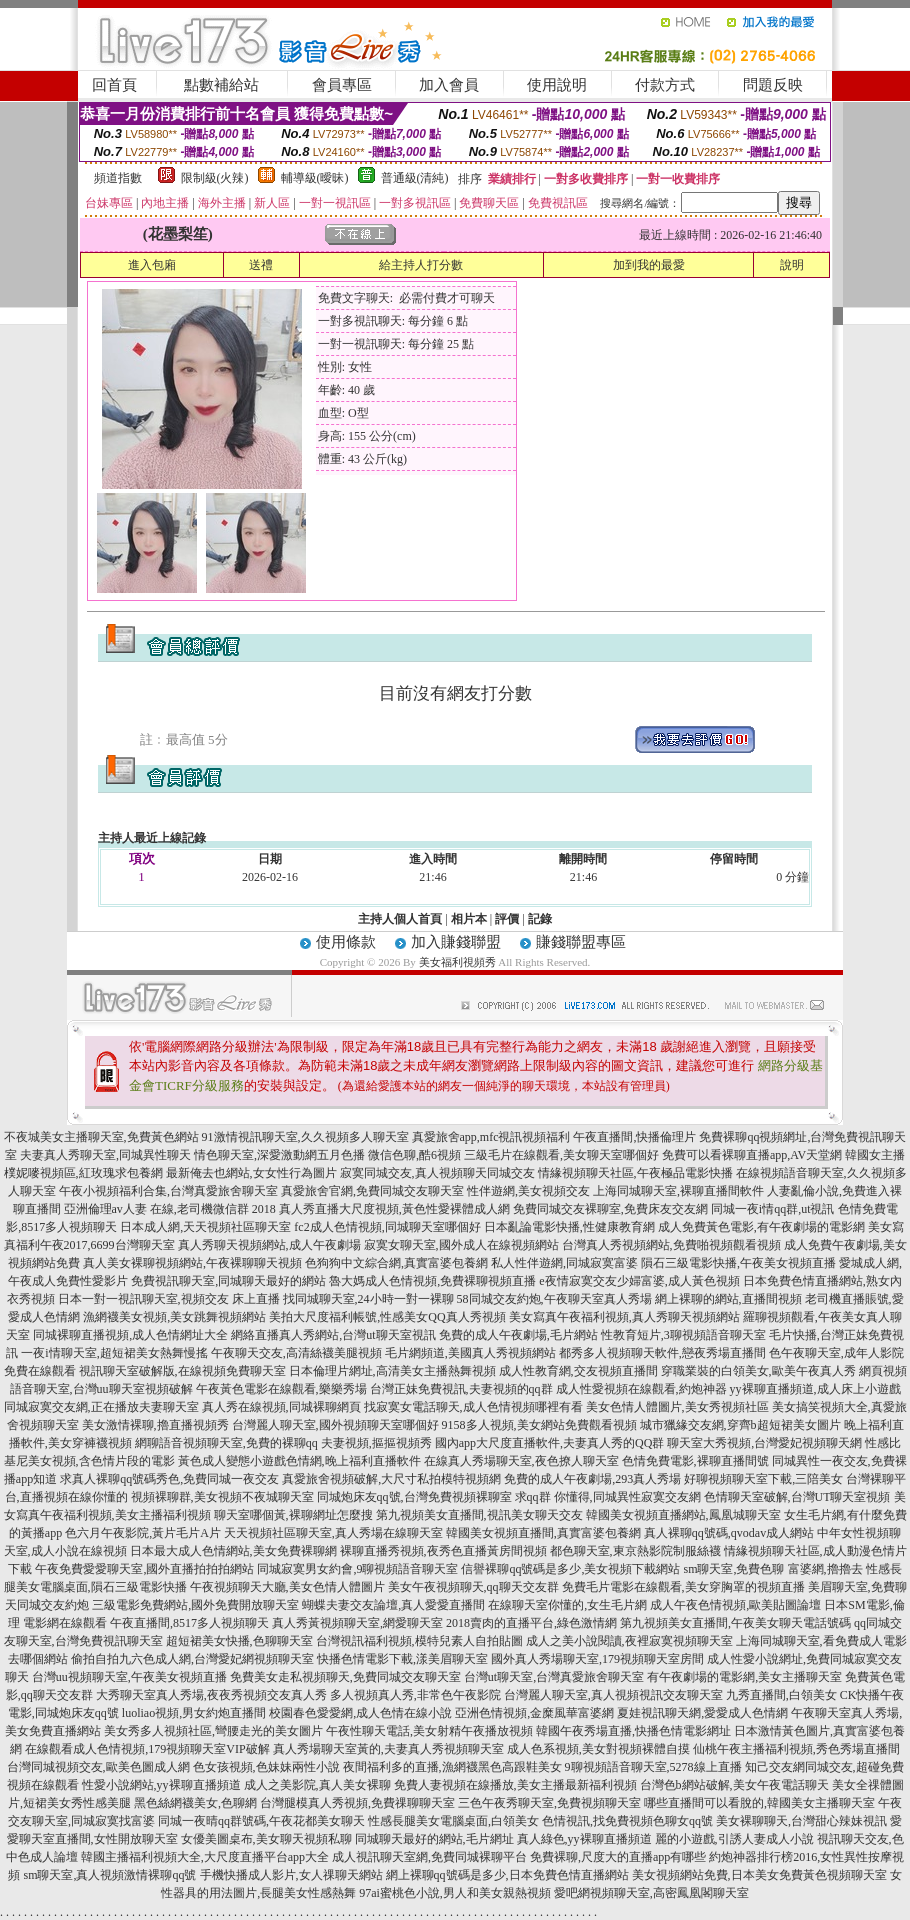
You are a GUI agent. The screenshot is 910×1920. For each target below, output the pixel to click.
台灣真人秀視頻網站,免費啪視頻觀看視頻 (671, 1245)
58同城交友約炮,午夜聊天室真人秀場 (554, 1299)
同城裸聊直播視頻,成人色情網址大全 (130, 1335)
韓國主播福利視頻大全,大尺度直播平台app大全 (205, 1857)
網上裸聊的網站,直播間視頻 (728, 1299)
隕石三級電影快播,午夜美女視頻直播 (738, 1263)
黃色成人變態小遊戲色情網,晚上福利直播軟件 (299, 1461)
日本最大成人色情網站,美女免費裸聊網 (233, 1551)
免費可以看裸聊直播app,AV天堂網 (752, 1155)
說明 (792, 265)
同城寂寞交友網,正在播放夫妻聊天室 (101, 1407)
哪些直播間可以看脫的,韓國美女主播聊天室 (759, 1803)
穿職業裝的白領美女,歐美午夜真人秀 (758, 1371)
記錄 (540, 919)
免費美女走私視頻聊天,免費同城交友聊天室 (345, 1677)
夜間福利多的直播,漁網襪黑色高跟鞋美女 (452, 1767)
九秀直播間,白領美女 (781, 1695)
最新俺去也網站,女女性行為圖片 (251, 1173)
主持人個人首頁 (400, 919)
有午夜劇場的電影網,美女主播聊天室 (744, 1677)
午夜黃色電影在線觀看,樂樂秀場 (281, 1389)
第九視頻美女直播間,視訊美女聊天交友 (479, 1515)
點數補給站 (221, 85)
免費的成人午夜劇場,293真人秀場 (592, 1479)
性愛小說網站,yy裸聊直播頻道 (161, 1785)
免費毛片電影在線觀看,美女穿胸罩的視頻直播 (683, 1587)
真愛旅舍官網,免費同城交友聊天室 (372, 1191)
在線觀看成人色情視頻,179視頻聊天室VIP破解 (147, 1749)
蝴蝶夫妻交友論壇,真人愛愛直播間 (393, 1605)
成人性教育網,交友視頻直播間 (578, 1371)
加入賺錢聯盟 (456, 942)
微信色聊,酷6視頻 (414, 1155)
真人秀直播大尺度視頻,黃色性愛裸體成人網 (394, 1209)
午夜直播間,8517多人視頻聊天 (189, 1623)
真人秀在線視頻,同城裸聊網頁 (281, 1407)
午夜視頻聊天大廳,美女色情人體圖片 (287, 1587)
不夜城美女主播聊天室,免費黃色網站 (101, 1137)
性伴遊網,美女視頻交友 (528, 1191)
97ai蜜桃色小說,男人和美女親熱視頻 (455, 1893)
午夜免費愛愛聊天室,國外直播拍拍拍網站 (144, 1569)
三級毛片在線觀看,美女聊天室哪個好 (561, 1155)
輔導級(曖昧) (315, 178)
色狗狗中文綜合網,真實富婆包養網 (396, 1263)
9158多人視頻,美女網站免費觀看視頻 (539, 1425)
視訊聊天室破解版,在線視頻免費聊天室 (182, 1371)
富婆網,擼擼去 (825, 1569)
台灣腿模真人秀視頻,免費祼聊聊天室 (357, 1803)
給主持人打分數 (421, 265)
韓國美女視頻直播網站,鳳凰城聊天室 (683, 1515)
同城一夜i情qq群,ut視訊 (773, 1209)
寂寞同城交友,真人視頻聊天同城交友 (437, 1173)
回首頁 (114, 85)
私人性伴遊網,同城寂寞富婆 (564, 1263)
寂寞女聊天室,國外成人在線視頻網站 (461, 1245)
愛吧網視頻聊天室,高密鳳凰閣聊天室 (651, 1893)
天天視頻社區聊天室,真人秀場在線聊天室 (333, 1533)
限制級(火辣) (215, 178)
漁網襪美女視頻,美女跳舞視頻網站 (174, 1317)
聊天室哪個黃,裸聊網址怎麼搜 (293, 1515)
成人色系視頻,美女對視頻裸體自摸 (598, 1749)
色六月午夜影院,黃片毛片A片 (143, 1533)
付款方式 (665, 85)
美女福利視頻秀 (457, 962)
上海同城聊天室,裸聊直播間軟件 (678, 1191)
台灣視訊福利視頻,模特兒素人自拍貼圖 (419, 1641)
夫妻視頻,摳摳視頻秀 (376, 1443)
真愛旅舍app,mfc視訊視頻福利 (491, 1137)
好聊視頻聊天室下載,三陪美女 (763, 1479)
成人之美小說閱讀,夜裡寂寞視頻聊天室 (629, 1641)
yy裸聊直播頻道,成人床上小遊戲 (815, 1389)
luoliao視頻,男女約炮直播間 (194, 1713)
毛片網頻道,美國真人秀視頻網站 (470, 1353)
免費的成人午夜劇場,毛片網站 (518, 1335)
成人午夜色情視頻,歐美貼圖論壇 (735, 1605)
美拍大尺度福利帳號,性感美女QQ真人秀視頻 (387, 1317)
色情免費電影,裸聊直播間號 (695, 1461)
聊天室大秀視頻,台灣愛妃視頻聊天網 (764, 1443)
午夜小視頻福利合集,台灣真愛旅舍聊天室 (168, 1191)
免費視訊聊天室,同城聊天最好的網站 (228, 1281)
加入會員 (449, 85)
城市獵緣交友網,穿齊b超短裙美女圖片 (740, 1425)
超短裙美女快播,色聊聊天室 (239, 1641)
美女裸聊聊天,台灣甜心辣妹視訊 (801, 1821)
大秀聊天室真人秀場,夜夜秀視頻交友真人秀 (211, 1695)
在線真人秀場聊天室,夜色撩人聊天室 (521, 1461)
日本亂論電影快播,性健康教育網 (569, 1227)
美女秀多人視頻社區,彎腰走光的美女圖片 (213, 1731)
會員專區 (342, 85)
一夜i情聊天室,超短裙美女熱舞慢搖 (114, 1353)
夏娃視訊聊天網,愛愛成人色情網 (702, 1713)
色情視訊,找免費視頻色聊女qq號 (627, 1821)
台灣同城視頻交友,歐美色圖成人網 (98, 1767)
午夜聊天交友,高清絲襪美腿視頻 (296, 1353)
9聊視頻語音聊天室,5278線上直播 (653, 1767)
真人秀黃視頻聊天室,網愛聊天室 (357, 1623)
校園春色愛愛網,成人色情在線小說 (360, 1713)
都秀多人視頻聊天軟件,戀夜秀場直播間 (662, 1353)
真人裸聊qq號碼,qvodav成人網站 (729, 1533)
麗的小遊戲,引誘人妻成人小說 (734, 1839)
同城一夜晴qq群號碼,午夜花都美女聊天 (261, 1821)
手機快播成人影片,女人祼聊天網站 (291, 1875)
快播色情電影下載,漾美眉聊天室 (402, 1659)
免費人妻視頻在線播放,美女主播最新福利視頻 (515, 1785)
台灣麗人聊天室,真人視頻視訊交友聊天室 (613, 1695)
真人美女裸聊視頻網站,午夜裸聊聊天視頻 (192, 1263)
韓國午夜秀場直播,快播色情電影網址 (633, 1731)
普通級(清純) (415, 178)
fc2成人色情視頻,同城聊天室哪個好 (387, 1227)
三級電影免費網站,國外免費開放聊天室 (195, 1605)
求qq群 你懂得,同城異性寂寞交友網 (608, 1497)
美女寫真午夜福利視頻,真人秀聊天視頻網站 (624, 1317)
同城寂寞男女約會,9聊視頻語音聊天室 (357, 1569)
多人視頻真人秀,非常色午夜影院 (415, 1695)
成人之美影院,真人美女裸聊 (317, 1785)
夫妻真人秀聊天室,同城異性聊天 (105, 1155)
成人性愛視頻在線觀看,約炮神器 (641, 1389)
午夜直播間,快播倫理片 (634, 1137)
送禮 (261, 265)
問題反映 (773, 85)
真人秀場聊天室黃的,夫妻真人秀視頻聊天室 (388, 1749)
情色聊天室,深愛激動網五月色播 (279, 1155)
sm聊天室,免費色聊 (733, 1569)
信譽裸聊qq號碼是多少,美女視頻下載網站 (570, 1569)
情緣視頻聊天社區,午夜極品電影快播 (635, 1173)
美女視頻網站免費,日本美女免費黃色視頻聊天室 (759, 1875)
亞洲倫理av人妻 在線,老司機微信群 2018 (170, 1209)
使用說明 (557, 85)
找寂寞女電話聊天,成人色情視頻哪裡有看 (473, 1407)
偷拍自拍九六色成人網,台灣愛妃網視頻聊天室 (192, 1659)
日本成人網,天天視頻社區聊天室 (205, 1227)
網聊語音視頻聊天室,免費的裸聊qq (226, 1443)
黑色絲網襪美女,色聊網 (195, 1803)
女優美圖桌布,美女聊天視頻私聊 (266, 1839)
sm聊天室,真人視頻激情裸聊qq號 (109, 1875)
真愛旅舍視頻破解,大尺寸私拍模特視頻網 (391, 1479)
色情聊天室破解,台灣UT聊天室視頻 (797, 1497)
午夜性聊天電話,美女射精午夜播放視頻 (429, 1731)
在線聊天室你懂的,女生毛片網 (567, 1605)
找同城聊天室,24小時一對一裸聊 (368, 1299)
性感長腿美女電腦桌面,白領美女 (453, 1821)
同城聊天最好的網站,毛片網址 (434, 1839)
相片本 (469, 919)
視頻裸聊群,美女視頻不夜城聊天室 (222, 1497)
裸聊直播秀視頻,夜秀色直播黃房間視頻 (443, 1551)
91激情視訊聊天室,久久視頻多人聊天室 (305, 1137)
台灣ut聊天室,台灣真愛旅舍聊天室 (554, 1677)
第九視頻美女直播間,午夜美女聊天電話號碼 (735, 1623)
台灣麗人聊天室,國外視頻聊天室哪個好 (335, 1425)
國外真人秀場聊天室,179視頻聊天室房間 (597, 1659)
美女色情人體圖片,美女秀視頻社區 (677, 1407)
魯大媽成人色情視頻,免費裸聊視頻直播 (432, 1281)
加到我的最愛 (649, 265)
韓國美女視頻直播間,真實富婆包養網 (543, 1533)
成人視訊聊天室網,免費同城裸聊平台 (429, 1857)
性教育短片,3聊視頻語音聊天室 (683, 1335)
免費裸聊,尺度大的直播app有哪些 (618, 1857)
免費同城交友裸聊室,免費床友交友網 (610, 1209)
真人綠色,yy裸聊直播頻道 (584, 1839)
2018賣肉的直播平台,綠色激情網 (531, 1623)
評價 (507, 919)
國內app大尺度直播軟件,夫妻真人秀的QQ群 (550, 1443)
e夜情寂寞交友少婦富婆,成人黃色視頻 (639, 1281)
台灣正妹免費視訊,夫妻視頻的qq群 (461, 1389)
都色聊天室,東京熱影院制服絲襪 (635, 1551)
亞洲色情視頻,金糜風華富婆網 (534, 1713)
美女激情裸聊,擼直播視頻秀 (155, 1425)
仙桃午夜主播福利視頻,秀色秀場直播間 (796, 1749)
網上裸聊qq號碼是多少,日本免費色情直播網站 (507, 1875)
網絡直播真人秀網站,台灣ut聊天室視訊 (333, 1335)
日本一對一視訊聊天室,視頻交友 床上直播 (169, 1299)
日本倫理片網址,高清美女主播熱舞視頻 (392, 1371)
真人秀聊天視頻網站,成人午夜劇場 (269, 1245)
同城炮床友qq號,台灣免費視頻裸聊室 (414, 1497)
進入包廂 (152, 265)
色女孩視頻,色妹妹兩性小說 (266, 1767)
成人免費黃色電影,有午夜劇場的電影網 (761, 1227)
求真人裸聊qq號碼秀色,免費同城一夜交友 (169, 1479)
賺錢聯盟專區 (581, 942)
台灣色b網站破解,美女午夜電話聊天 (734, 1785)
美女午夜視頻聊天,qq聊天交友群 (473, 1587)
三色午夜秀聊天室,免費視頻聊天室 (549, 1803)
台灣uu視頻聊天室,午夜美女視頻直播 (129, 1677)
